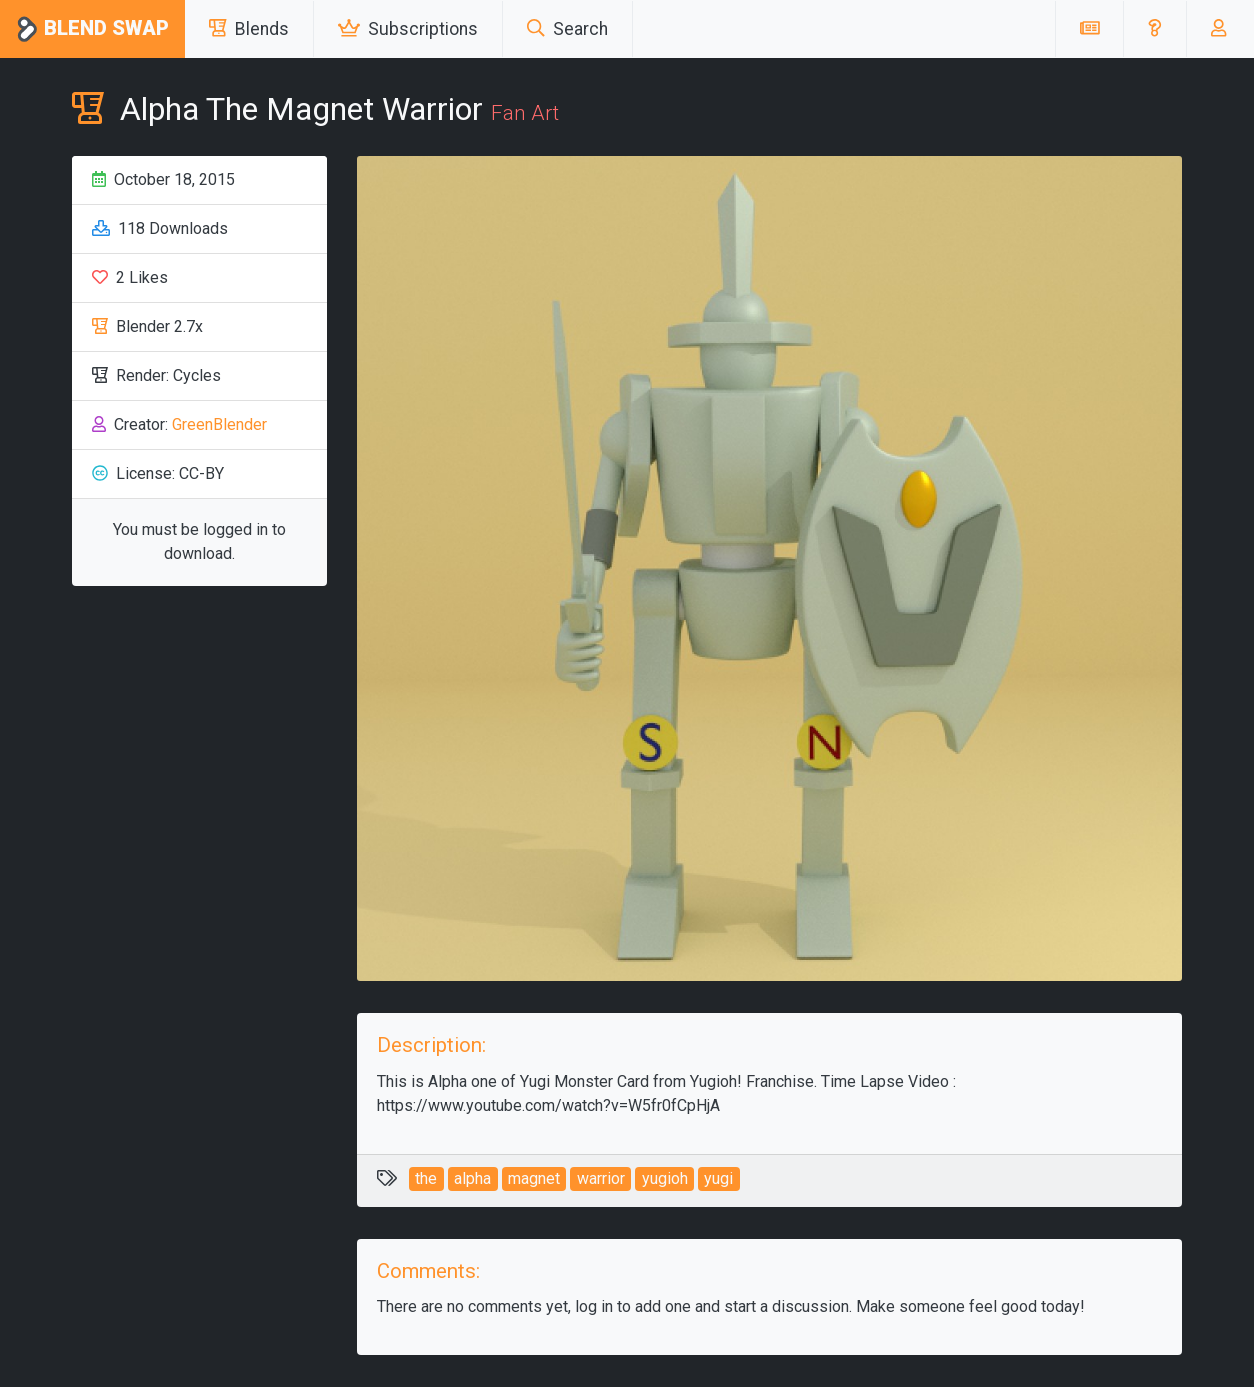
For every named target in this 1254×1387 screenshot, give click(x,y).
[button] (1154, 29)
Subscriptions (408, 29)
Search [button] (567, 29)
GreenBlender (219, 424)
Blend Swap (92, 29)
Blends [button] (249, 29)
